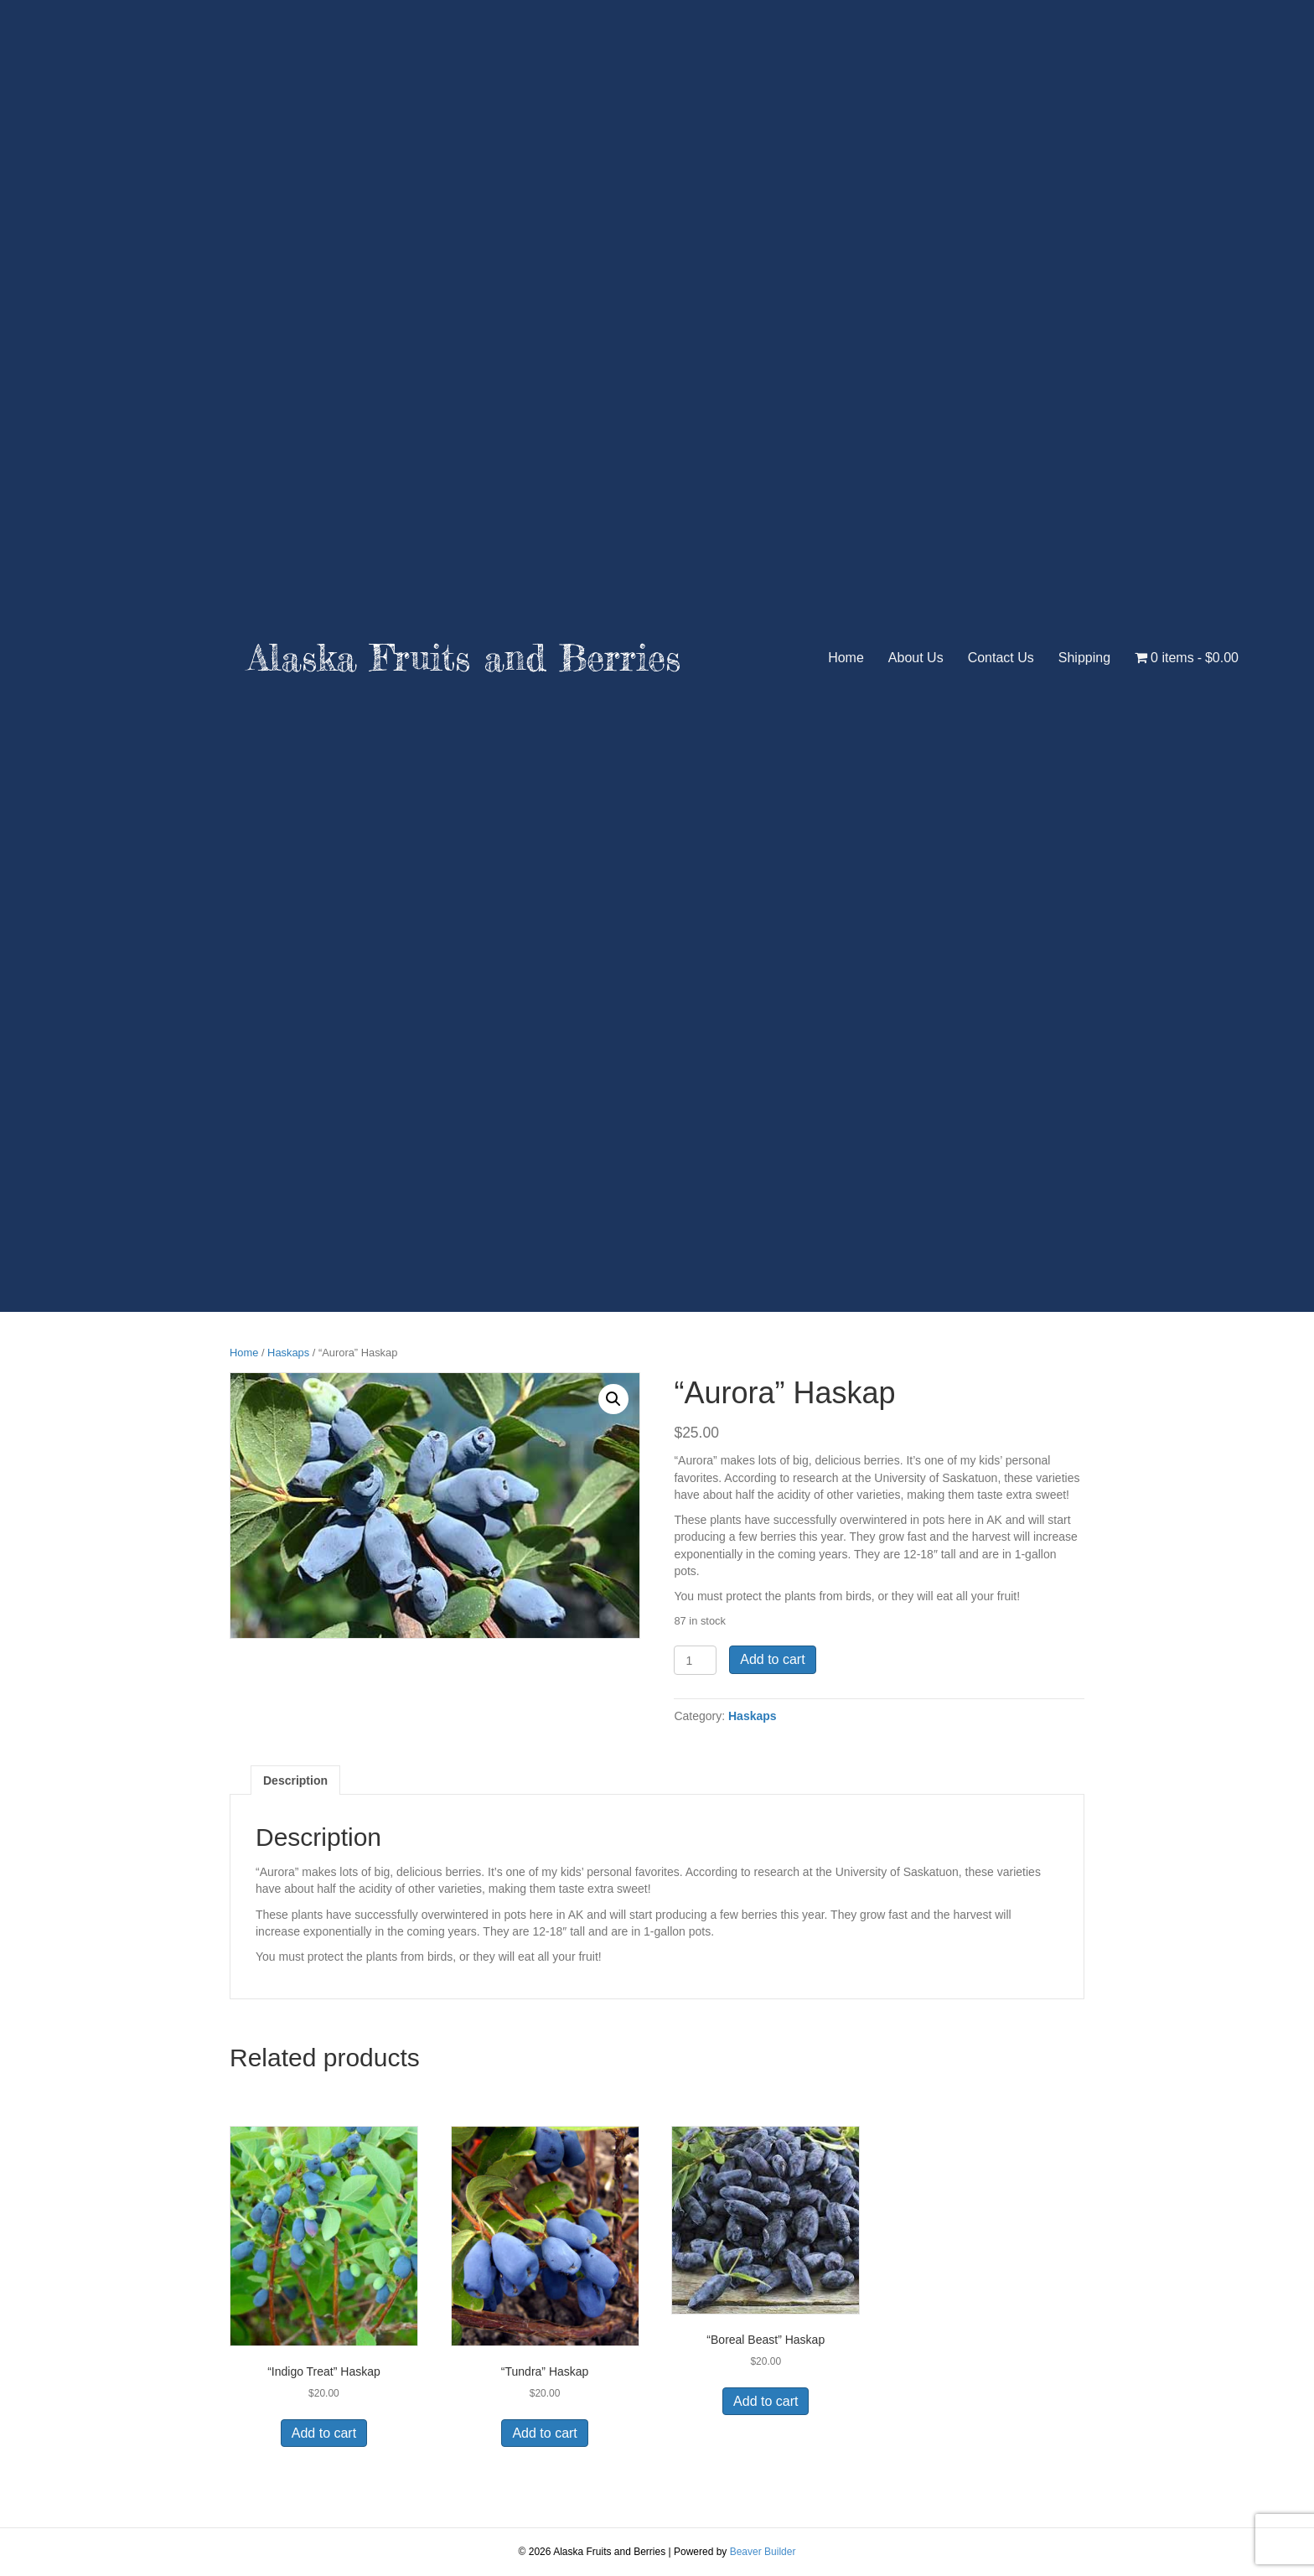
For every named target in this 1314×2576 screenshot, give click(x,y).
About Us (916, 657)
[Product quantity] (695, 1660)
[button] (613, 1399)
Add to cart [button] (324, 2433)
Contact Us (1001, 657)
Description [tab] (295, 1780)
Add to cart (772, 1659)
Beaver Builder (763, 2552)
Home (846, 657)
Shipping (1084, 657)
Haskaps (288, 1352)
